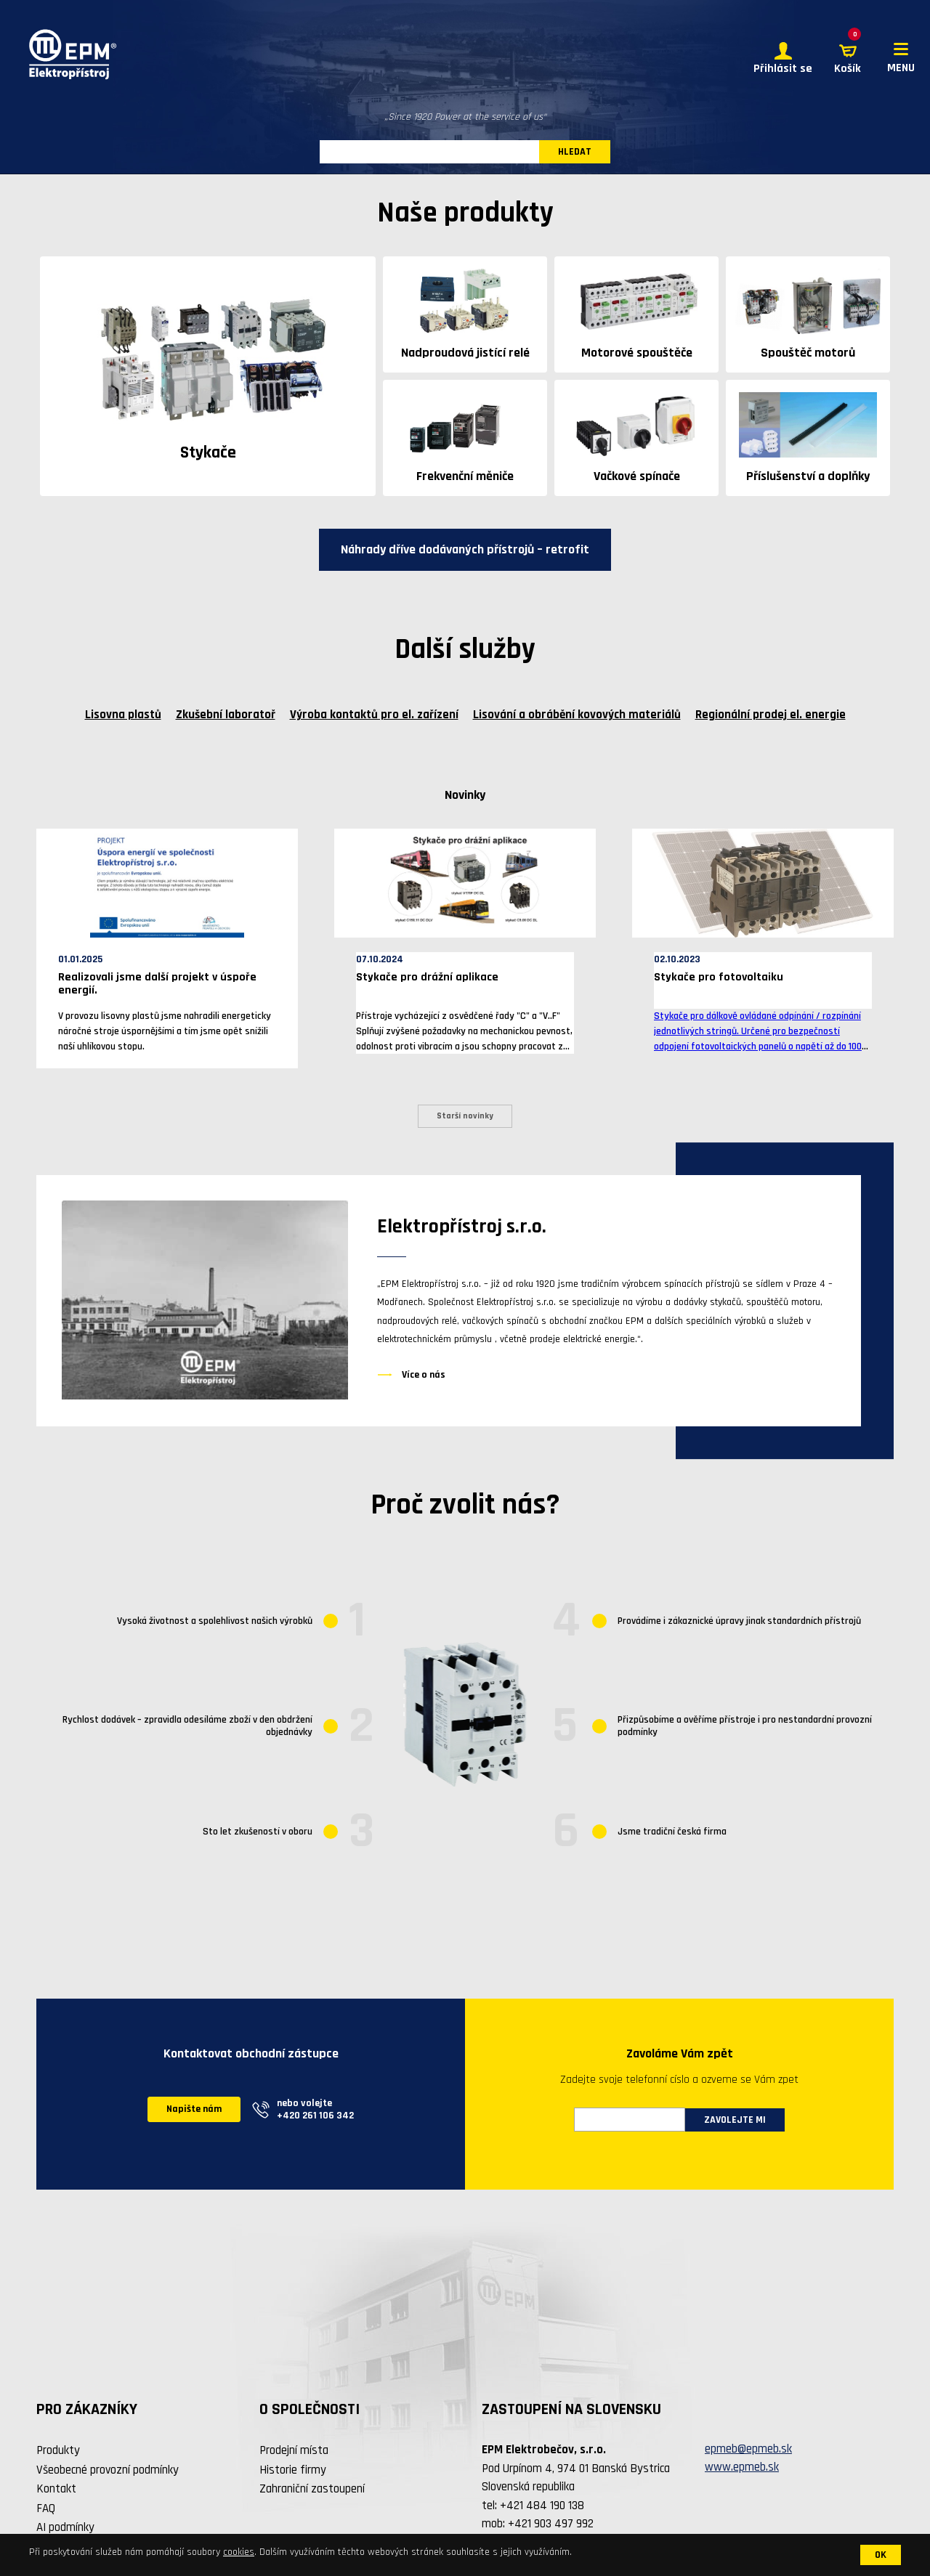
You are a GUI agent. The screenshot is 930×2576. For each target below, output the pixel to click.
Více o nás (423, 1374)
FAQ (45, 2508)
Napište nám (194, 2109)
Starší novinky (465, 1115)
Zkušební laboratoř (225, 714)
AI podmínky (65, 2527)
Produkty (58, 2450)
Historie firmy (292, 2470)
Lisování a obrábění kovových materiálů (577, 714)
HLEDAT (574, 151)
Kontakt (56, 2489)
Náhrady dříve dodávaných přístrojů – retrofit (465, 549)
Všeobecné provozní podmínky (107, 2470)
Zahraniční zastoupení (312, 2489)
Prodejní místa (293, 2450)
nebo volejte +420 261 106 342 (315, 2109)
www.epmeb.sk (742, 2467)
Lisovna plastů (123, 714)
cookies (238, 2552)
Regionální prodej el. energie (770, 714)
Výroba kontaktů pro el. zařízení (374, 714)
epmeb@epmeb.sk (748, 2449)
